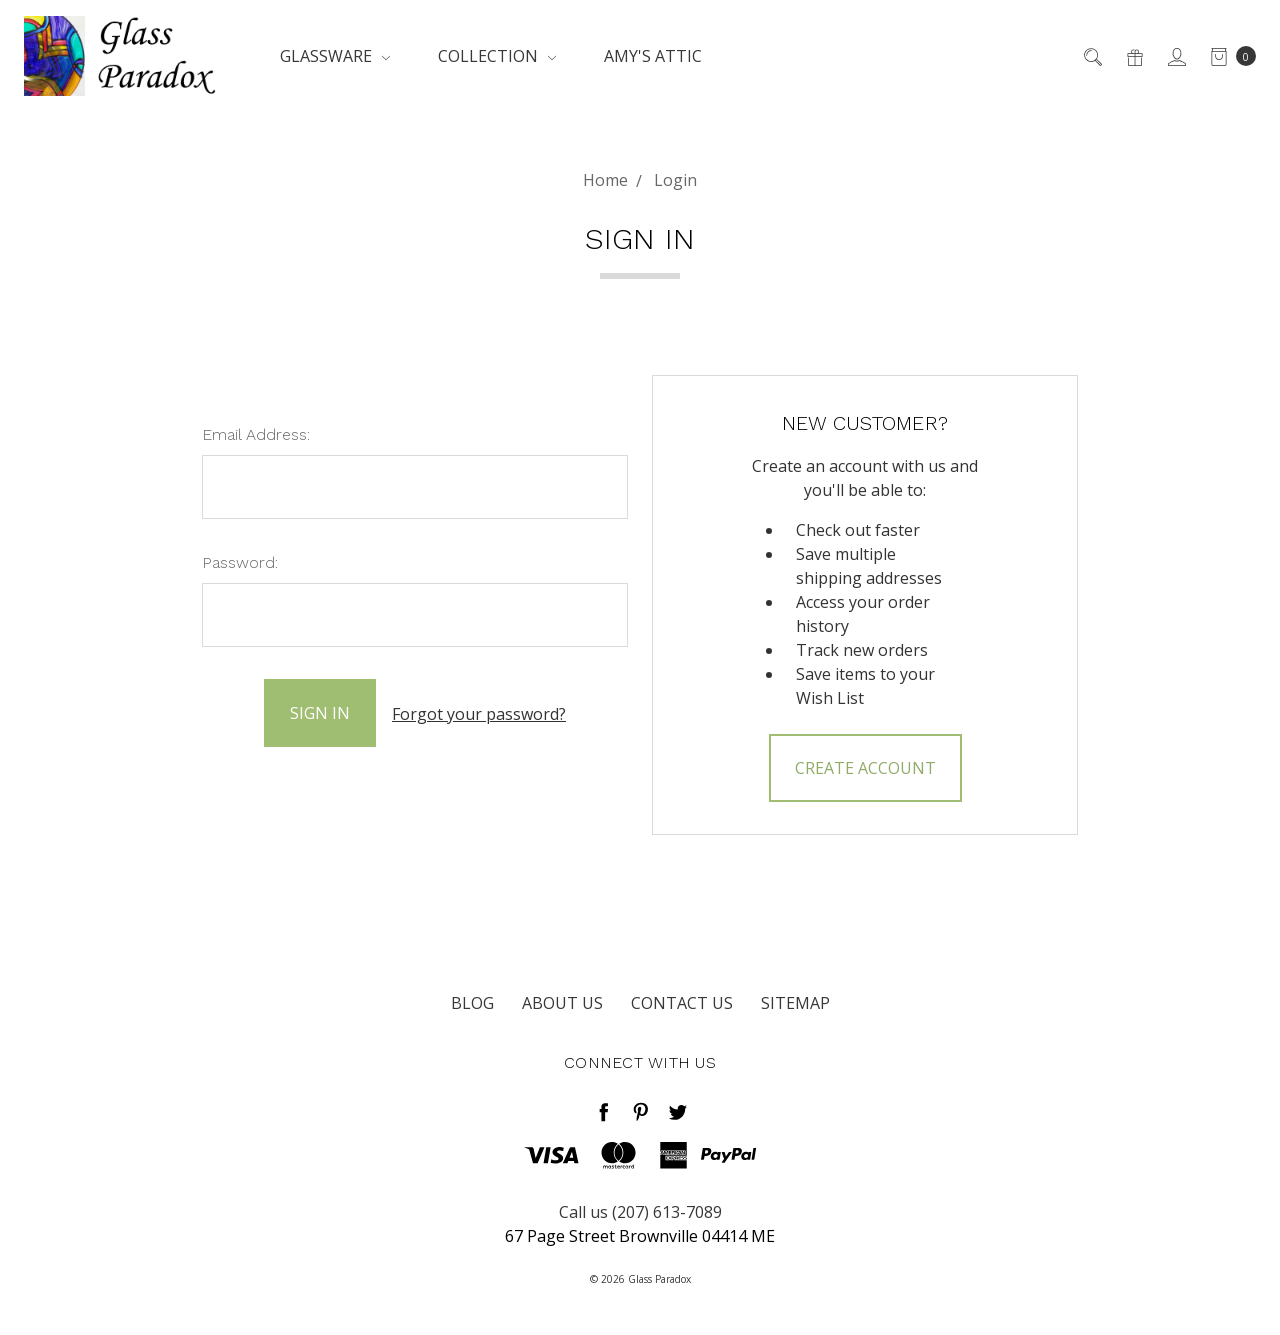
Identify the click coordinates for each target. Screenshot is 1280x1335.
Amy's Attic (653, 56)
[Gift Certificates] (1133, 56)
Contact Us (682, 1003)
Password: (240, 562)
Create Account (865, 768)
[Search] (1091, 56)
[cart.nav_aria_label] (1227, 56)
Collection (497, 56)
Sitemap (795, 1003)
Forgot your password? (479, 713)
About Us (562, 1003)
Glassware (335, 56)
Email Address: (256, 434)
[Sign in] (1175, 56)
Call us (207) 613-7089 (640, 1212)
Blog (472, 1003)
